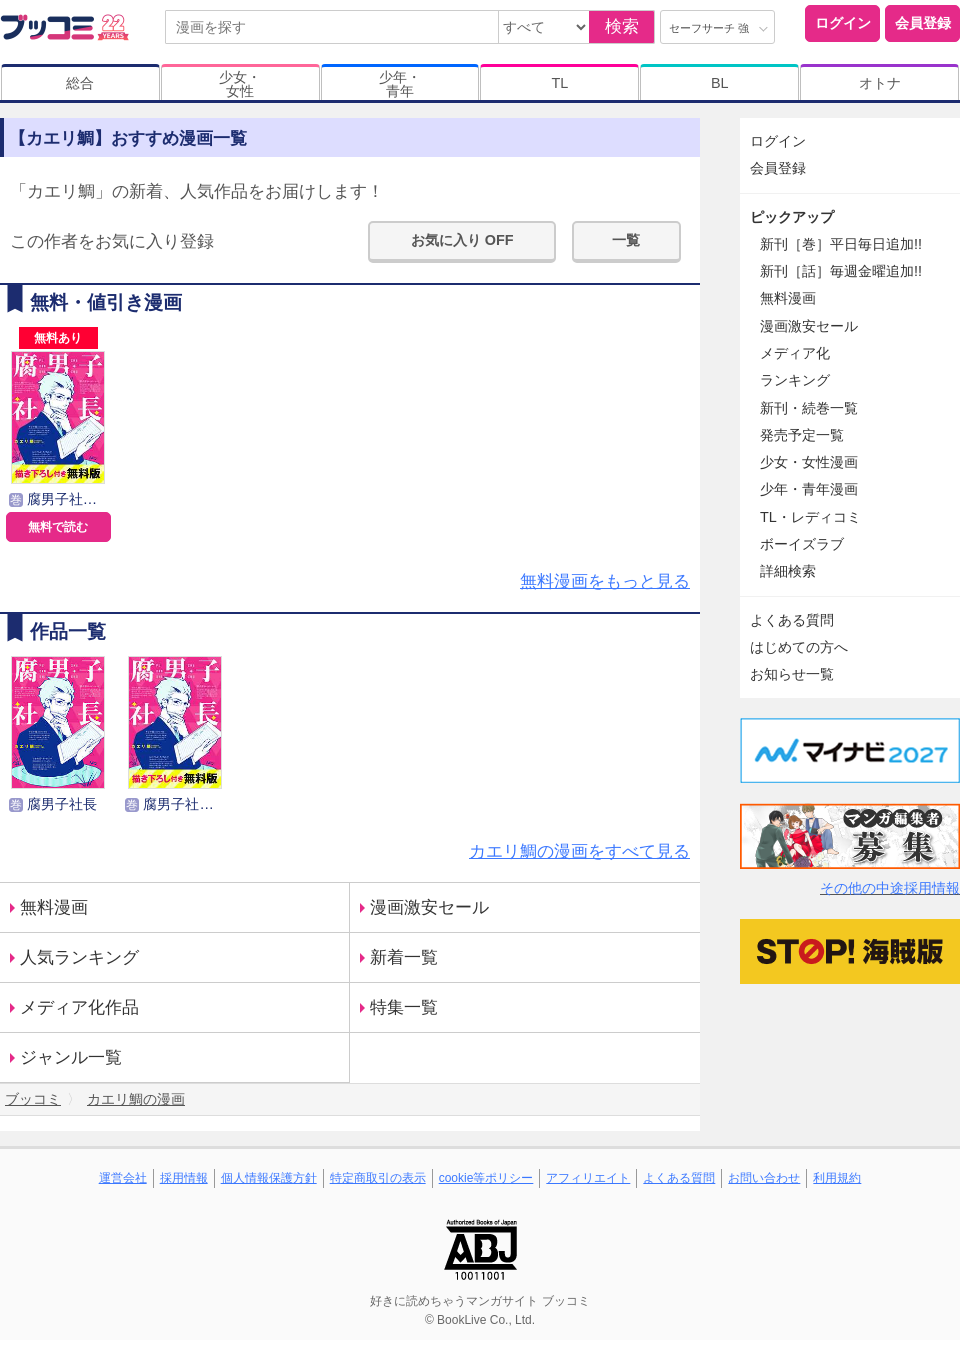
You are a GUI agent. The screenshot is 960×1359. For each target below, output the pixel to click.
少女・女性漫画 (809, 462)
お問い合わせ (764, 1178)
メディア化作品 (79, 1007)
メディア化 (795, 353)
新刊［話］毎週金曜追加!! (841, 271)
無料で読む (58, 527)
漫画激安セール (429, 907)
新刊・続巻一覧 (809, 408)
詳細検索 (788, 571)
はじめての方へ (799, 647)
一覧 (626, 240)
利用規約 (837, 1178)
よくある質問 (792, 620)
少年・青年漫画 (809, 489)
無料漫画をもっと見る (605, 581)
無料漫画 (54, 907)
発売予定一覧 (802, 435)
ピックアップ (792, 217)
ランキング (795, 380)
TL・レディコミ (810, 517)
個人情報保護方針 (269, 1178)
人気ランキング (79, 957)
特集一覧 (404, 1007)
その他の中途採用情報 (890, 888)
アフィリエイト (588, 1178)
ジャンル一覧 (71, 1057)
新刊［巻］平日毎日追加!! (841, 244)
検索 (622, 26)
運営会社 (123, 1178)
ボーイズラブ (802, 544)
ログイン (843, 23)
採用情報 (184, 1178)
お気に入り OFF (462, 240)
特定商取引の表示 (378, 1178)
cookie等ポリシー (486, 1178)
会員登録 (923, 23)
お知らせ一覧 (792, 674)
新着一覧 (404, 957)
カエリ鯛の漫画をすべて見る (579, 851)
